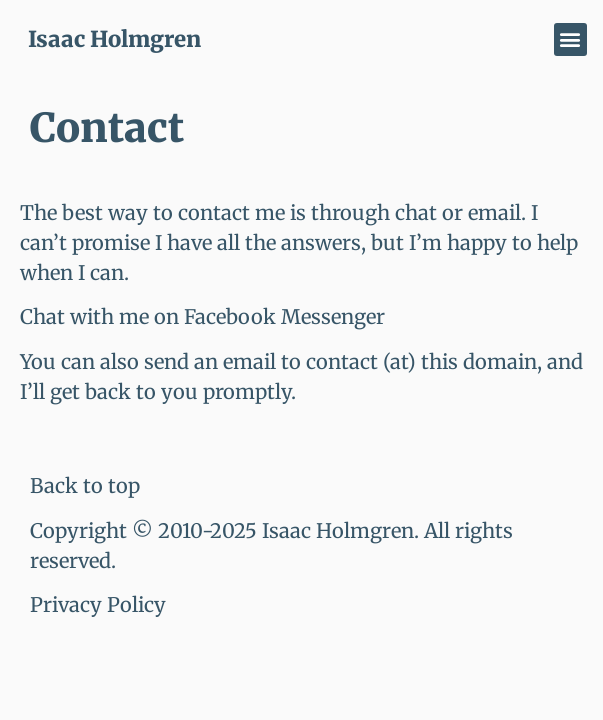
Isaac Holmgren (114, 39)
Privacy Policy (98, 604)
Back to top (85, 485)
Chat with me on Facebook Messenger (202, 316)
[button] (570, 39)
